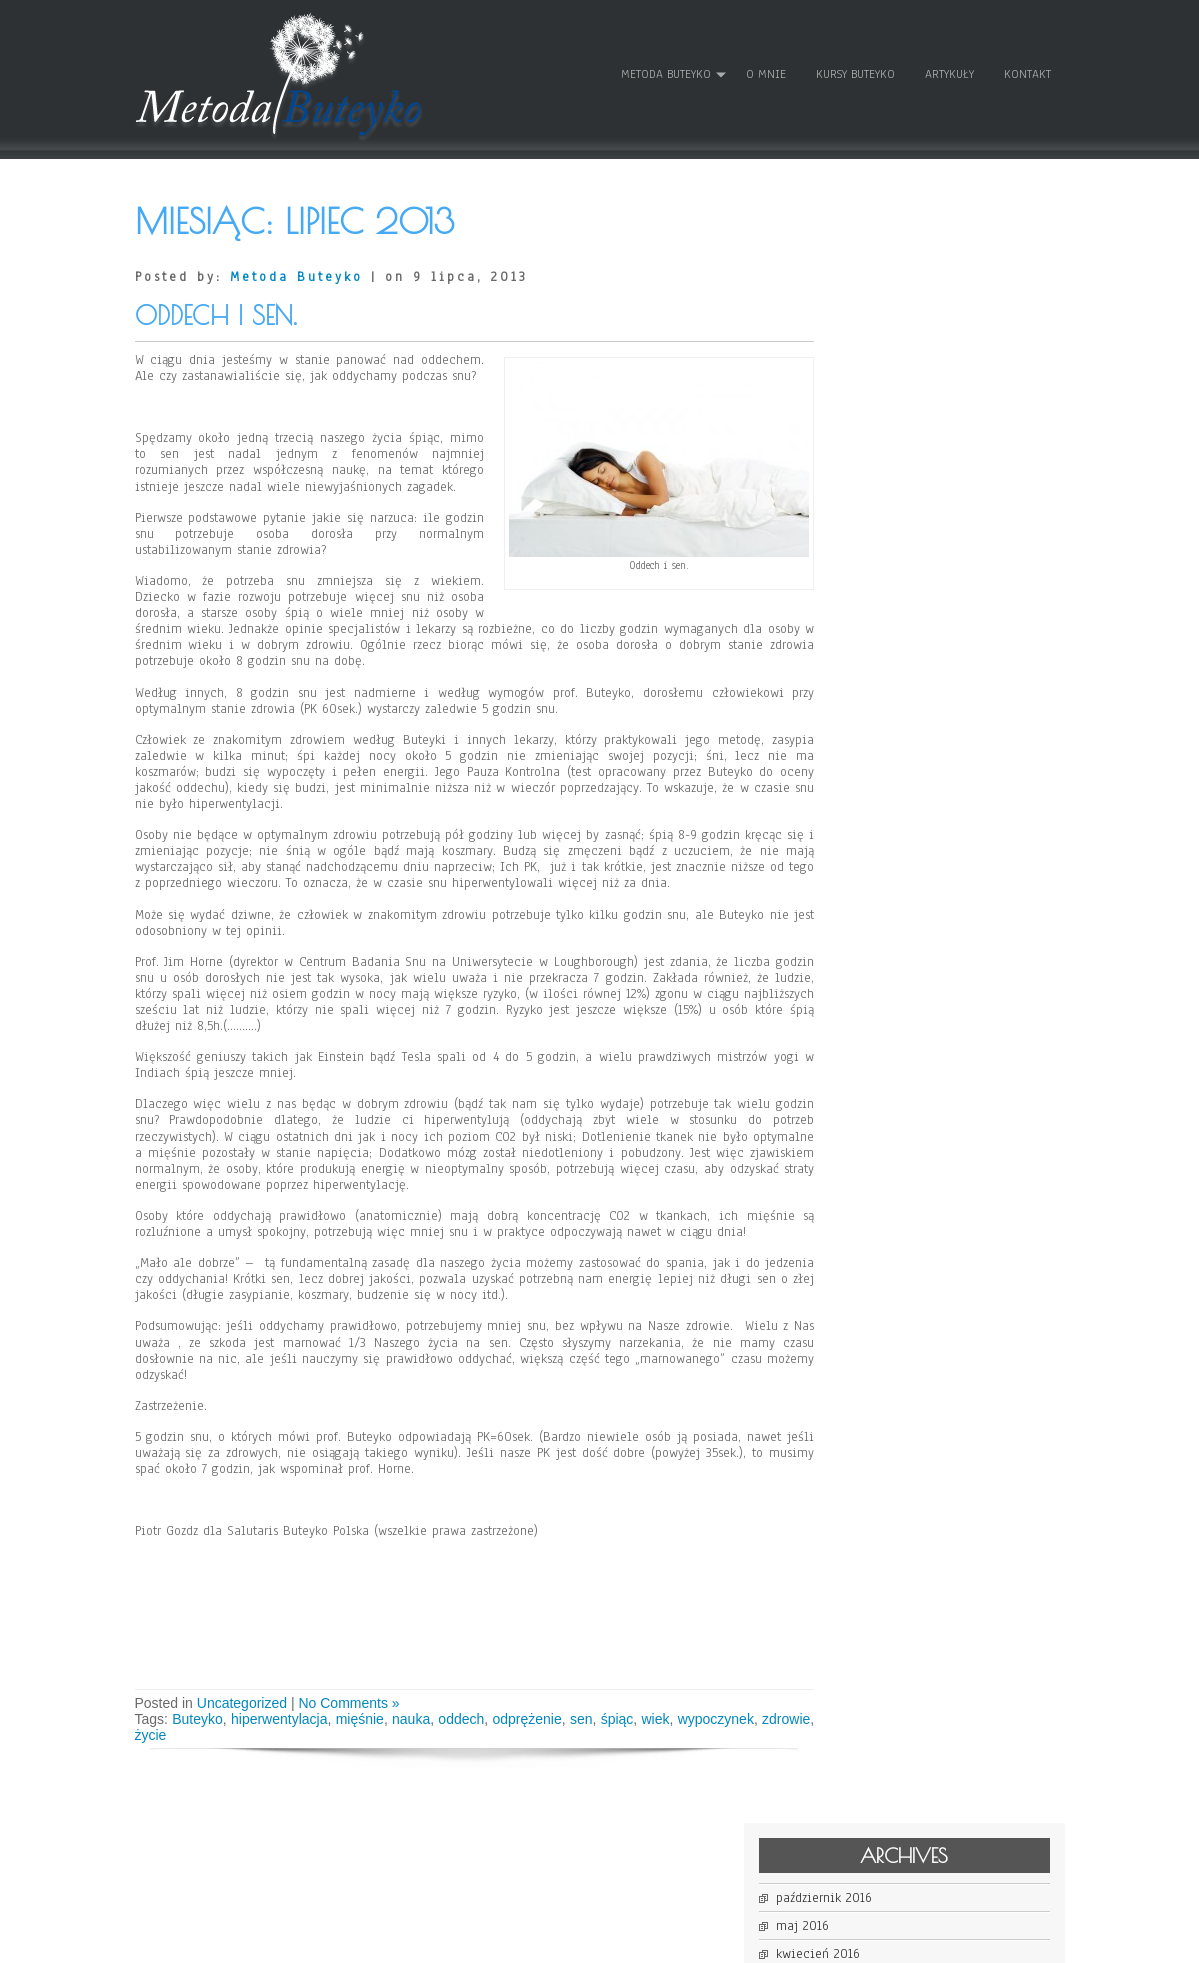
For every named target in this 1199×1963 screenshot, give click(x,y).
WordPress (802, 1940)
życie (207, 1739)
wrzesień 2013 (884, 487)
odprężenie (543, 1723)
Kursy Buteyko (854, 69)
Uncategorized (242, 1707)
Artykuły (948, 69)
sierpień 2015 (883, 346)
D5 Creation (661, 1940)
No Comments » (348, 1707)
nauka (422, 1723)
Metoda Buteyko (665, 69)
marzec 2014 (880, 431)
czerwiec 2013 (885, 543)
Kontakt (1026, 69)
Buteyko (200, 1723)
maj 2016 (871, 290)
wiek (680, 1723)
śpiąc (639, 1723)
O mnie (765, 69)
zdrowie (159, 1739)
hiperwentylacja (285, 1723)
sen (600, 1723)
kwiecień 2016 (887, 318)
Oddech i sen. (216, 303)
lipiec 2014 (878, 403)
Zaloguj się (877, 724)
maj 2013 (871, 571)
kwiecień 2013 (886, 599)
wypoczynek (743, 1723)
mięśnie (368, 1723)
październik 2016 (893, 262)
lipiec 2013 (878, 515)
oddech (475, 1723)
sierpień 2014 (883, 375)
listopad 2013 (883, 459)
